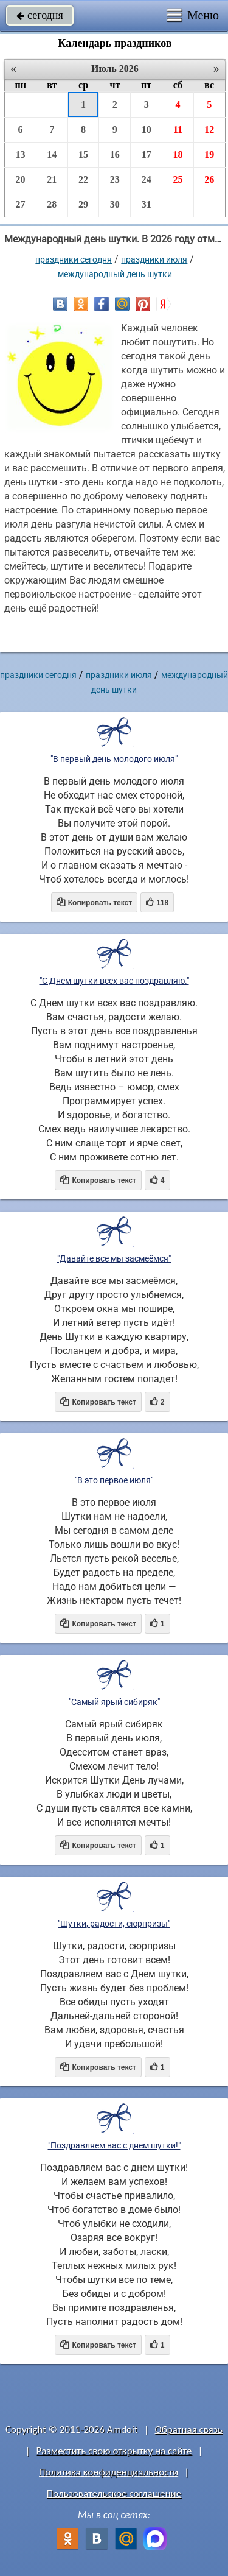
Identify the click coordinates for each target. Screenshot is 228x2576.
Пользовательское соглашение (114, 2493)
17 (146, 154)
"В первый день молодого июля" (114, 759)
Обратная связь (188, 2429)
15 (83, 154)
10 (146, 129)
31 (146, 204)
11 (177, 129)
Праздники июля (154, 259)
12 (209, 129)
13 (20, 154)
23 (115, 179)
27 (20, 204)
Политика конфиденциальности (108, 2472)
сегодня (39, 15)
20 (20, 179)
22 (83, 179)
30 (115, 204)
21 (52, 179)
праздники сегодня (73, 259)
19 (209, 154)
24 (146, 179)
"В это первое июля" (114, 1480)
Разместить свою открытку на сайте (114, 2450)
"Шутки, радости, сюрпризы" (114, 1923)
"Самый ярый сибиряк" (114, 1702)
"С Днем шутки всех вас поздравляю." (114, 981)
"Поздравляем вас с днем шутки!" (114, 2145)
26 (209, 179)
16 (115, 154)
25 (177, 179)
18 (177, 154)
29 (83, 204)
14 (52, 154)
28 (52, 204)
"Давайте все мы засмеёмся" (114, 1258)
